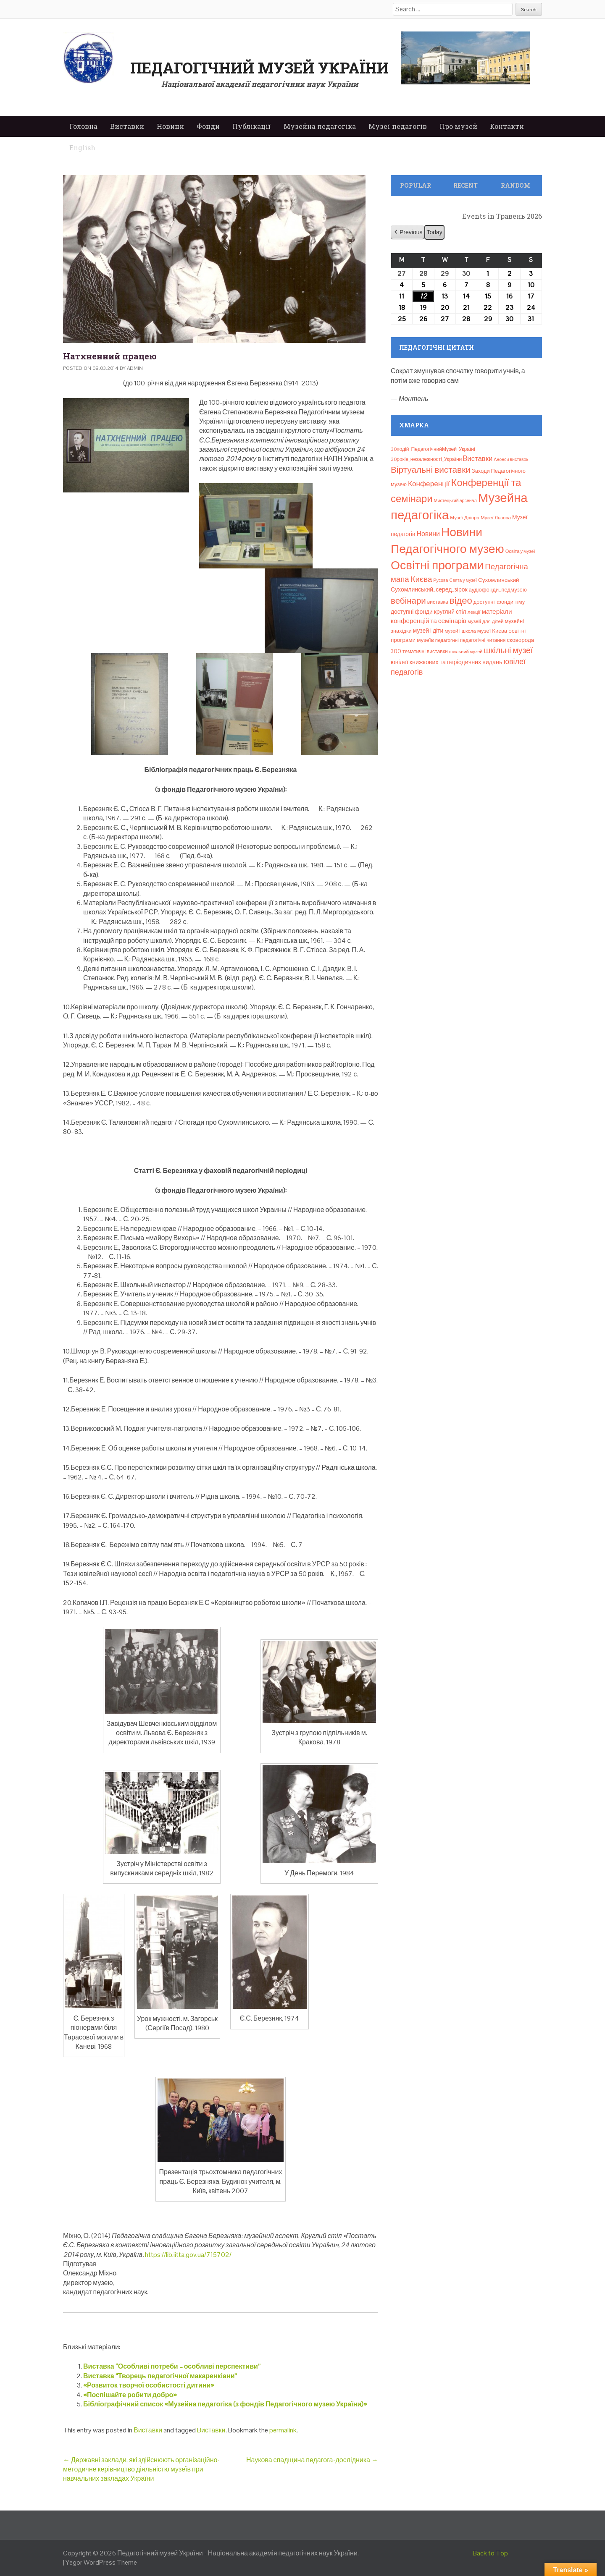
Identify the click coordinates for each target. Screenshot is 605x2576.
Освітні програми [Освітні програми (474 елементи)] (437, 565)
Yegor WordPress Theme (101, 2562)
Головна (83, 126)
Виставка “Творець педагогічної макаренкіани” (160, 2376)
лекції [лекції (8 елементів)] (474, 612)
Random (515, 185)
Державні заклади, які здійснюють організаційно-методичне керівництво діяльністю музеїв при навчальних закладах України (141, 2469)
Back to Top (490, 2553)
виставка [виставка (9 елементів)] (437, 602)
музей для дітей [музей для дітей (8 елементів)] (485, 621)
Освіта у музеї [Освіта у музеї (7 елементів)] (520, 551)
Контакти (507, 126)
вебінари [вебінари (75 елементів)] (408, 600)
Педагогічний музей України (259, 68)
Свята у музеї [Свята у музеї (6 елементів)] (463, 580)
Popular (415, 185)
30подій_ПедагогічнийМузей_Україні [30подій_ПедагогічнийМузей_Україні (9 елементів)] (433, 449)
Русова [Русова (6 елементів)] (440, 580)
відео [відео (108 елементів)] (461, 600)
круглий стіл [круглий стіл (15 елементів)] (450, 611)
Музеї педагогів (397, 126)
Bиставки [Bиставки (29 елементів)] (477, 458)
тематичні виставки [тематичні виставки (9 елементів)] (425, 651)
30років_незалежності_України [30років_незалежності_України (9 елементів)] (426, 459)
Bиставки (211, 2430)
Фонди (208, 126)
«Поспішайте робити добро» (130, 2394)
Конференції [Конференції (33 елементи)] (429, 483)
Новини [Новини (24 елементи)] (427, 533)
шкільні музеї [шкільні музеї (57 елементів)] (508, 650)
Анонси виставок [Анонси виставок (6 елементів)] (511, 459)
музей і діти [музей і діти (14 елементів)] (428, 630)
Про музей (458, 126)
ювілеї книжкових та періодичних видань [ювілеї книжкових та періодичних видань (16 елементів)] (446, 662)
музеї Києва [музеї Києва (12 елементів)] (492, 630)
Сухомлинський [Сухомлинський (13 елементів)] (498, 580)
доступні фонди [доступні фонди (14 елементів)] (412, 611)
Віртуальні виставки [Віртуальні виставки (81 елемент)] (431, 469)
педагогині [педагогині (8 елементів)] (447, 640)
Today (434, 232)
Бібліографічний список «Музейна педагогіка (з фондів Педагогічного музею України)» (225, 2404)
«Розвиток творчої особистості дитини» (148, 2385)
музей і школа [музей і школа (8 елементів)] (460, 631)
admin (135, 368)
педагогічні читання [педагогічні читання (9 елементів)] (483, 640)
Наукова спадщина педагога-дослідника (312, 2460)
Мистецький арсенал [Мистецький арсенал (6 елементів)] (455, 500)
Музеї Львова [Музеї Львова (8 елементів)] (496, 518)
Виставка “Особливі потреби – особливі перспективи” (171, 2366)
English (82, 147)
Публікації (251, 126)
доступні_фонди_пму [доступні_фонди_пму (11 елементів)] (499, 601)
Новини (170, 126)
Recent (465, 185)
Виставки (127, 126)
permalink (283, 2430)
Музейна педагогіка (320, 126)
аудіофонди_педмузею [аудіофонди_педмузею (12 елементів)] (498, 589)
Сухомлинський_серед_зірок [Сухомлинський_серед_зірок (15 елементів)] (429, 589)
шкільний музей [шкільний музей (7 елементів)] (466, 651)
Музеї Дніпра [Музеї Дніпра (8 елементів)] (464, 518)
